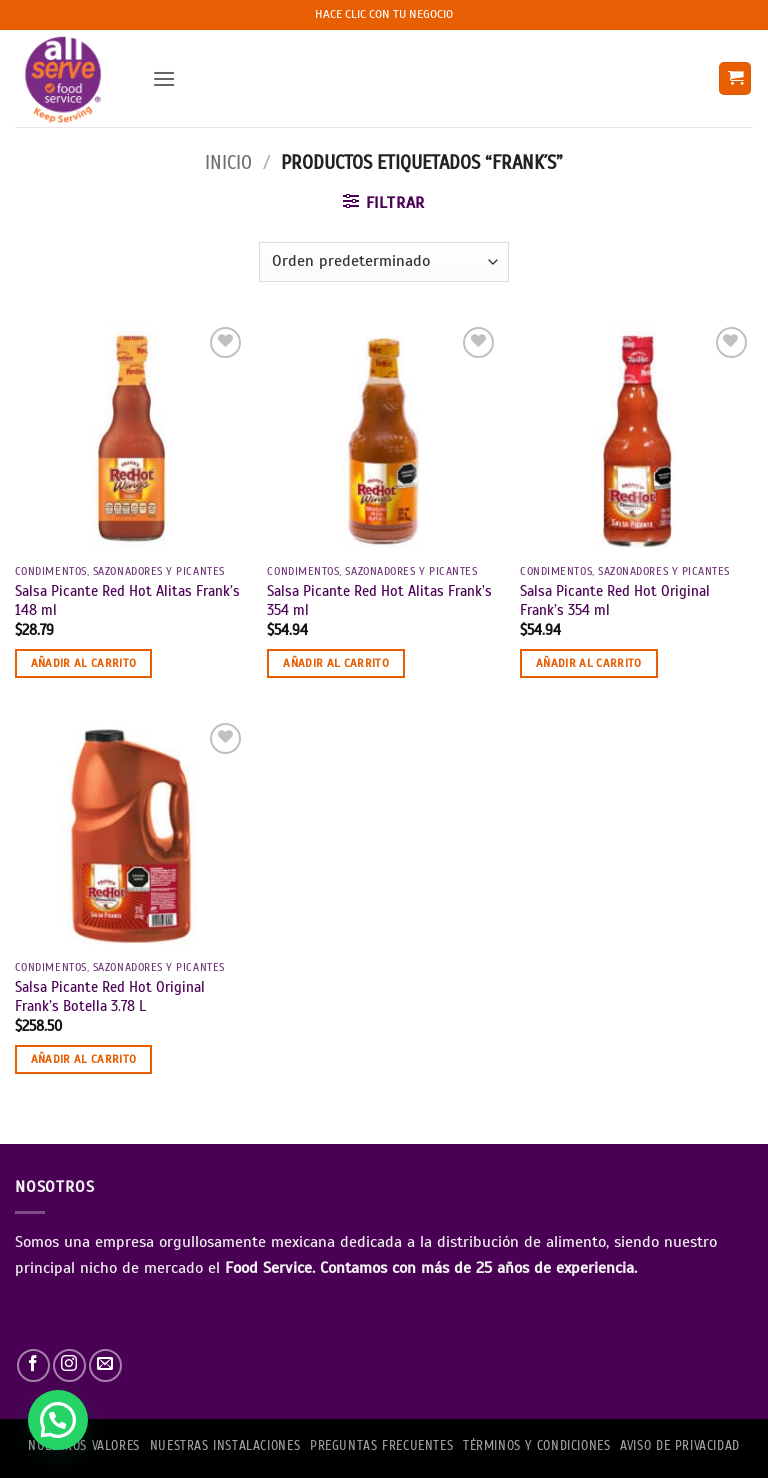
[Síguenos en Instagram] (69, 1365)
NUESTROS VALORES (84, 1446)
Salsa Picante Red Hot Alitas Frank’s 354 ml (379, 600)
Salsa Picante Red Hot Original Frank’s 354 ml (615, 600)
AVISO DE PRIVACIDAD (680, 1446)
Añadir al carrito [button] (84, 663)
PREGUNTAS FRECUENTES (381, 1446)
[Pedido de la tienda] (384, 262)
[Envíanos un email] (105, 1365)
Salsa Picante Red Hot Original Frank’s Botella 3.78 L (110, 996)
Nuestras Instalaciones (225, 1446)
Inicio (228, 162)
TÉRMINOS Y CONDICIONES (536, 1446)
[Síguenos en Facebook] (33, 1365)
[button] (164, 78)
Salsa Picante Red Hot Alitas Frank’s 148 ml (127, 600)
